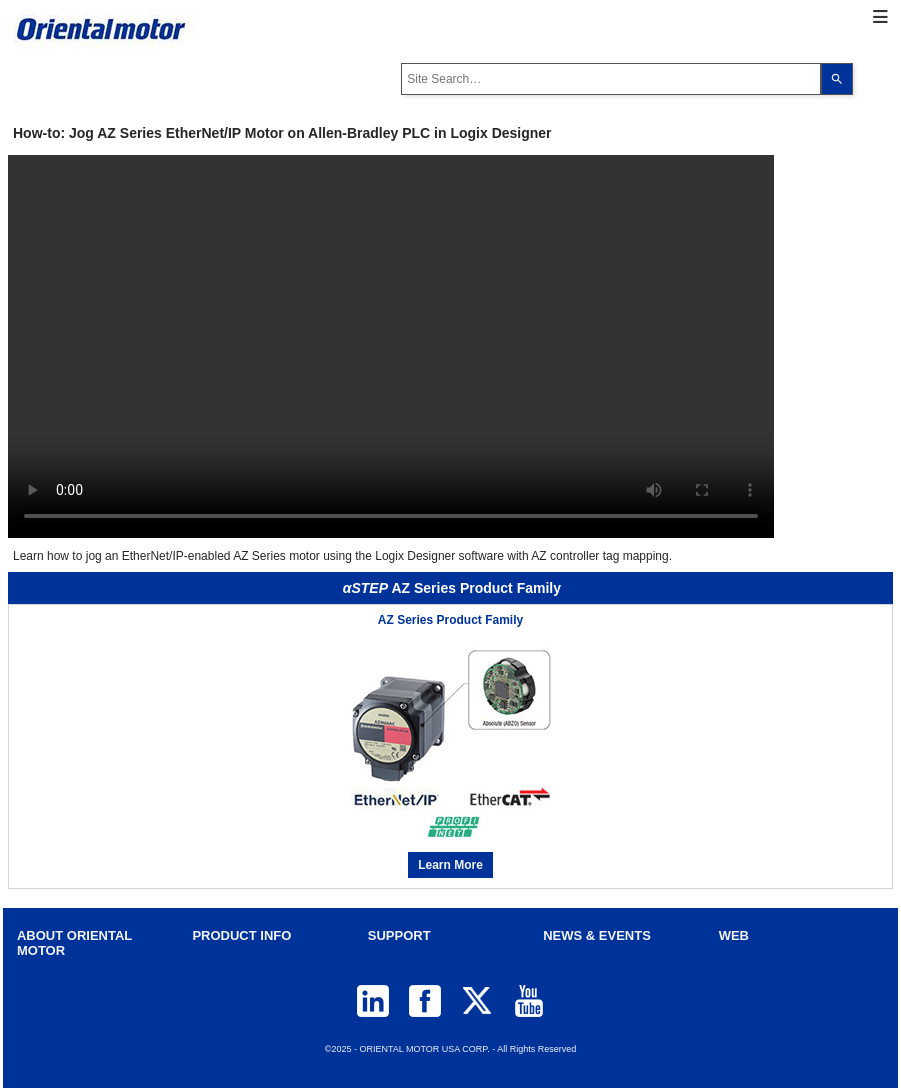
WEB (734, 935)
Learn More (450, 865)
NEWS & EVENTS (597, 935)
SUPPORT (399, 935)
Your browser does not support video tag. (391, 346)
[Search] (837, 79)
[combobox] (611, 79)
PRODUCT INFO (241, 935)
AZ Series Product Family (450, 620)
